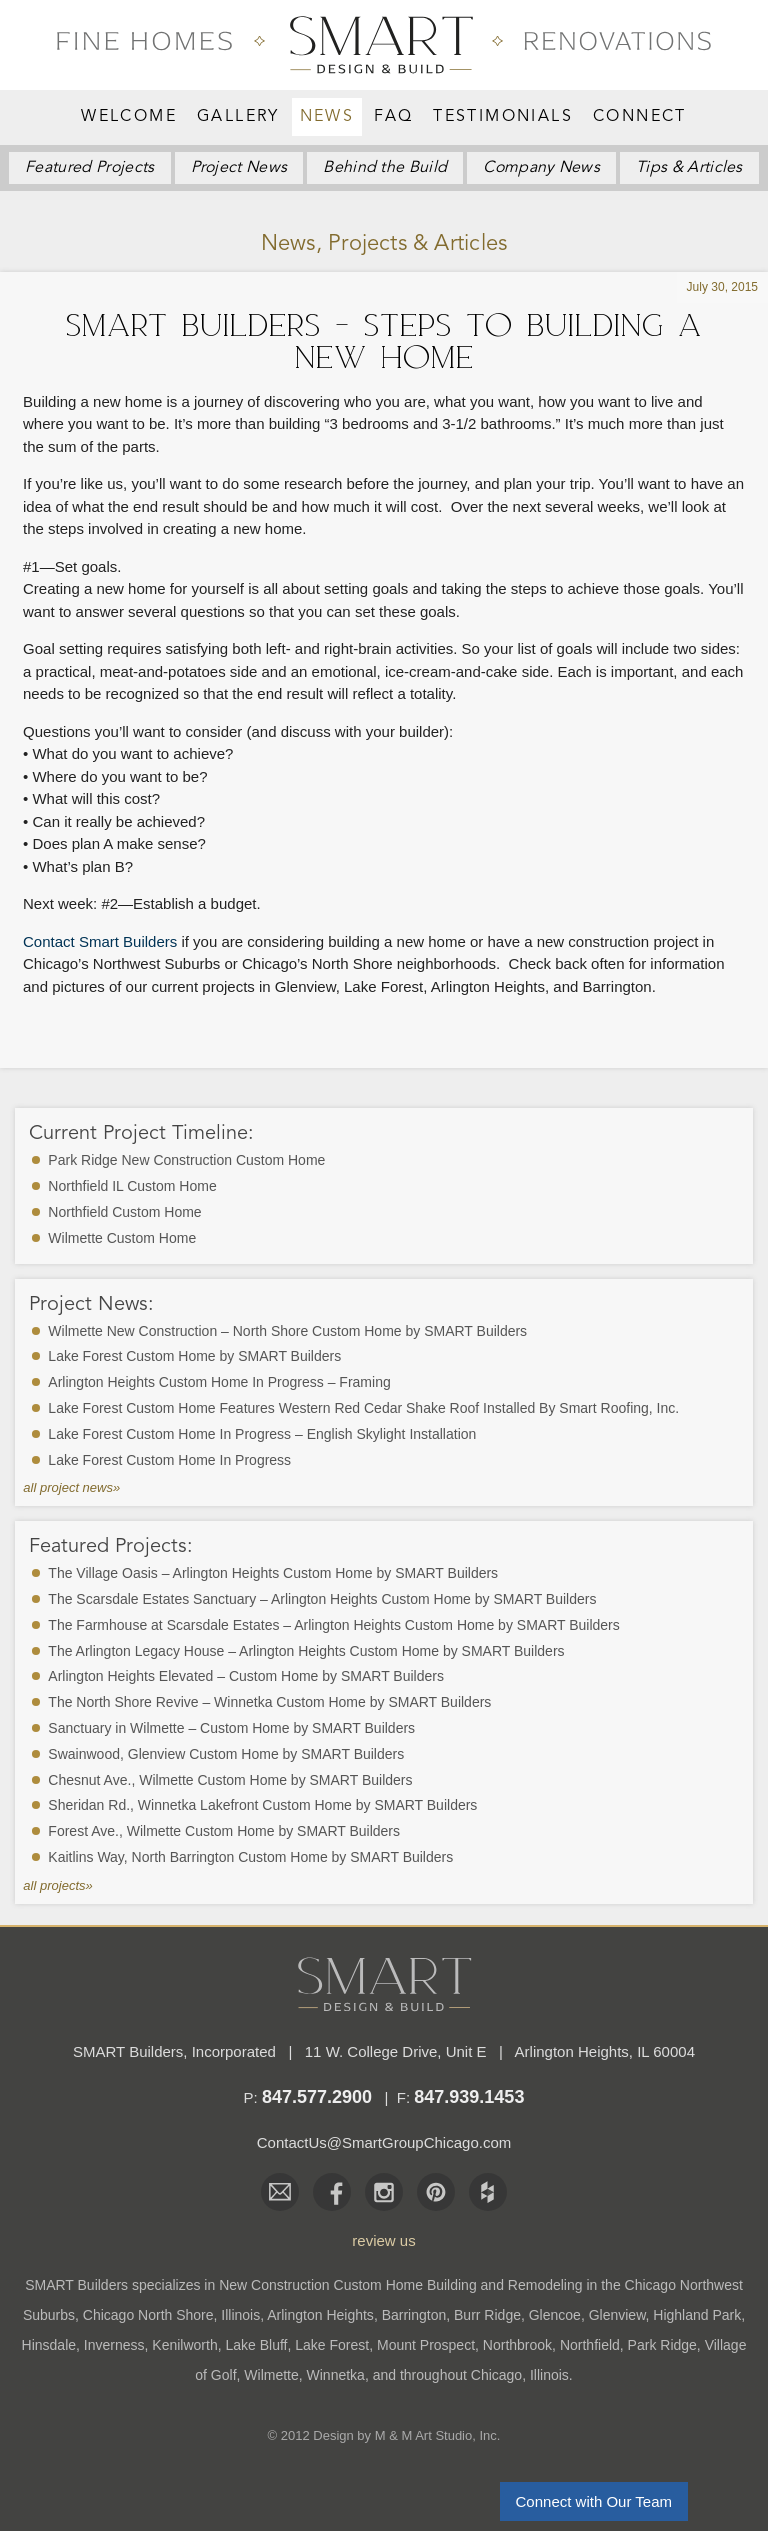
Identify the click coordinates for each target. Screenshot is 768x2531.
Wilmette (271, 2375)
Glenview (617, 2315)
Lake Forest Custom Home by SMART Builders (194, 1356)
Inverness (114, 2345)
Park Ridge (662, 2345)
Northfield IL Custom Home (132, 1186)
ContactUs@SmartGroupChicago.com (384, 2142)
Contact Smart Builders (100, 941)
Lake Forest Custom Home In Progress (169, 1460)
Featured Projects (89, 168)
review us (383, 2240)
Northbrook (517, 2345)
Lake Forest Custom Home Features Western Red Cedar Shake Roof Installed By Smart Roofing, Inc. (363, 1408)
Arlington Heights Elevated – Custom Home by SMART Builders (246, 1676)
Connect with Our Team (594, 2501)
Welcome (129, 117)
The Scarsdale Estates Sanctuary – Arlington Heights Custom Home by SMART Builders (322, 1599)
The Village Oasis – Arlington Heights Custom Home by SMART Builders (273, 1573)
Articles (689, 168)
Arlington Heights (320, 2315)
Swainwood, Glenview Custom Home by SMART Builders (226, 1754)
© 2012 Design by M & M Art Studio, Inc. (384, 2435)
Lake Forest (332, 2345)
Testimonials (503, 117)
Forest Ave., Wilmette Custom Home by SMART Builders (224, 1831)
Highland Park (697, 2315)
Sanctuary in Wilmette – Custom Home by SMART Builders (231, 1728)
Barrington (414, 2315)
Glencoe (555, 2315)
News (327, 117)
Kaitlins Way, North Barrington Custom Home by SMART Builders (250, 1857)
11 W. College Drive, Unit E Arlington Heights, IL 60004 (500, 2051)
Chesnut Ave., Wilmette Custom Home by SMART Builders (230, 1780)
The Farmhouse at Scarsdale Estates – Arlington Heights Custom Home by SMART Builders (333, 1625)
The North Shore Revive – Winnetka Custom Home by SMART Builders (269, 1702)
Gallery (238, 117)
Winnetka (336, 2375)
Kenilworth (184, 2345)
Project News (239, 168)
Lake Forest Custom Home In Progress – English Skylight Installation (262, 1434)
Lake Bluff (256, 2345)
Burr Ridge (487, 2315)
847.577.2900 (317, 2097)
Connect (640, 117)
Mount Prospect (426, 2345)
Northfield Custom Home (124, 1212)
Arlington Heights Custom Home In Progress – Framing (219, 1382)
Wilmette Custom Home (122, 1238)
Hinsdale (49, 2345)
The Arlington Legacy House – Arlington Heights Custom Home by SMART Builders (306, 1651)
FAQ (393, 117)
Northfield (590, 2345)
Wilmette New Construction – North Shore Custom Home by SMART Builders (287, 1331)
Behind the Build (385, 168)
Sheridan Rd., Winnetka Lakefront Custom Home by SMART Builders (262, 1805)
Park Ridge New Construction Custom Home (186, 1160)
